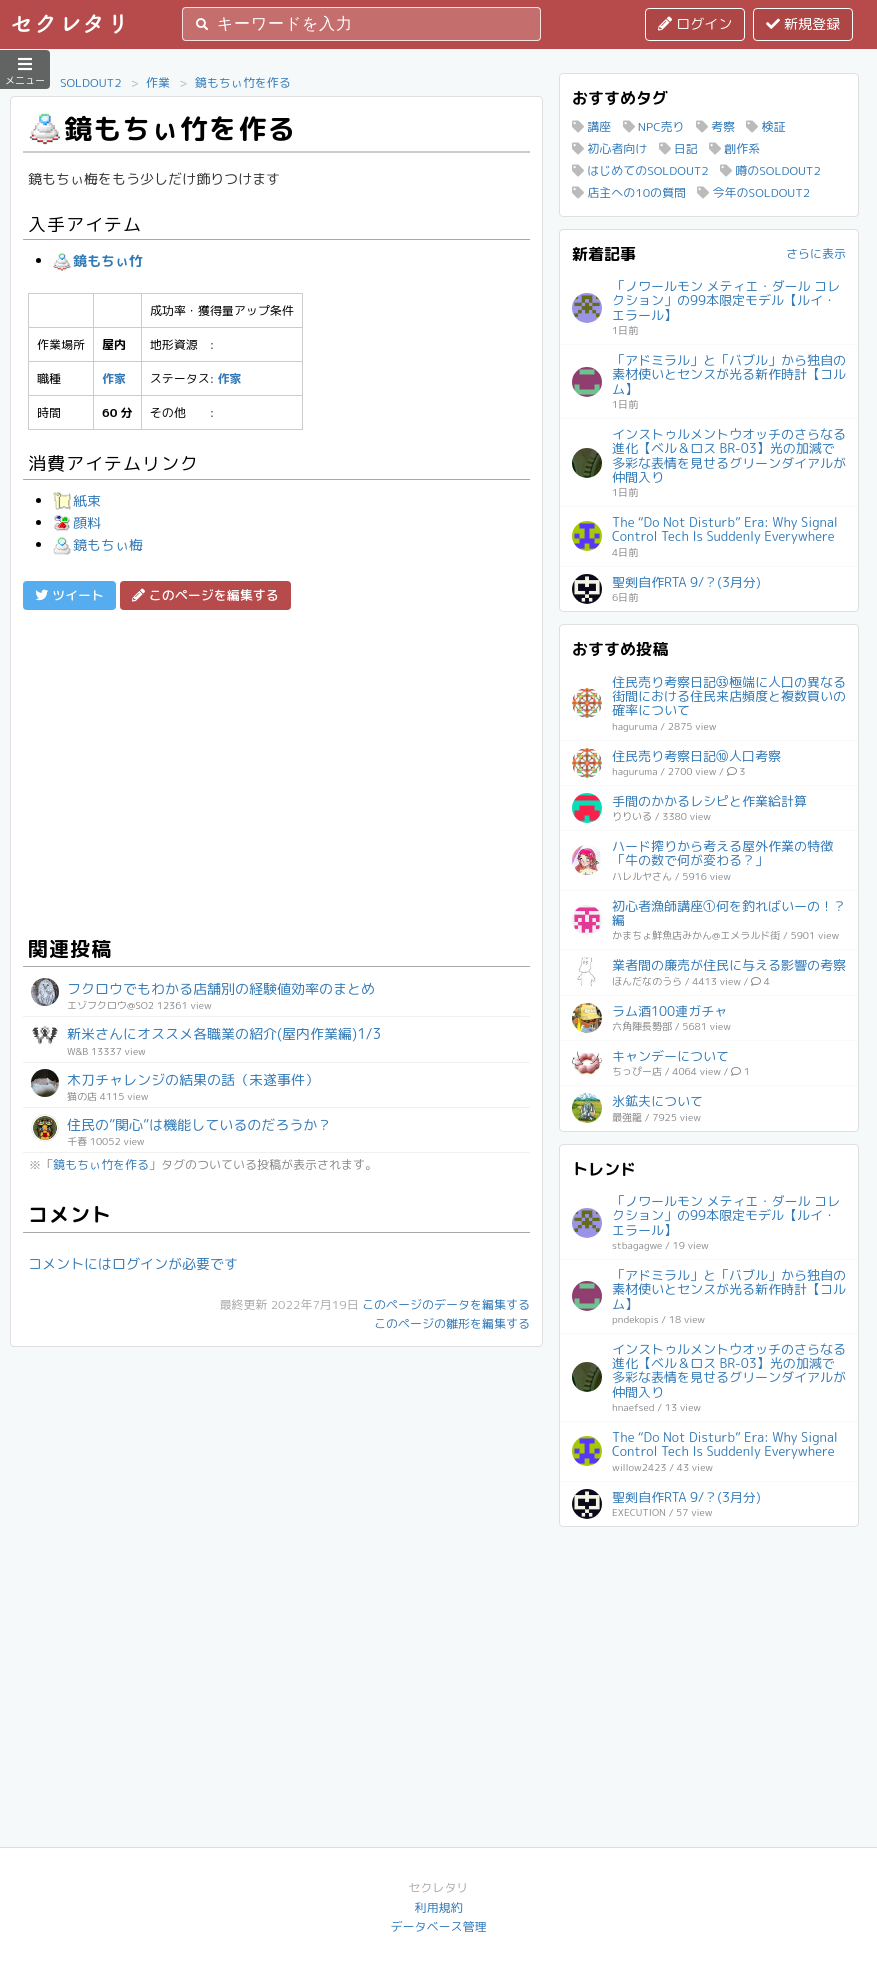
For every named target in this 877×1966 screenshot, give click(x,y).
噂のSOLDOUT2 (770, 170)
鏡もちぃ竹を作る (243, 82)
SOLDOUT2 (91, 82)
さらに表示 (816, 253)
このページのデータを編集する (446, 1304)
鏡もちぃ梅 (98, 544)
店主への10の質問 (629, 192)
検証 (765, 126)
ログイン (695, 23)
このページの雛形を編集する (452, 1323)
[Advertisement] (276, 770)
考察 (715, 126)
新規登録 (803, 23)
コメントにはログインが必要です (133, 1263)
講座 (591, 126)
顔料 (77, 522)
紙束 (77, 500)
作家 (114, 378)
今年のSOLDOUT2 (753, 192)
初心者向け (609, 148)
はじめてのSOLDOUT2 (640, 170)
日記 (678, 148)
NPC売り (654, 126)
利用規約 (438, 1907)
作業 (158, 82)
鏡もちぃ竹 (98, 260)
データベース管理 (438, 1926)
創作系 (734, 148)
